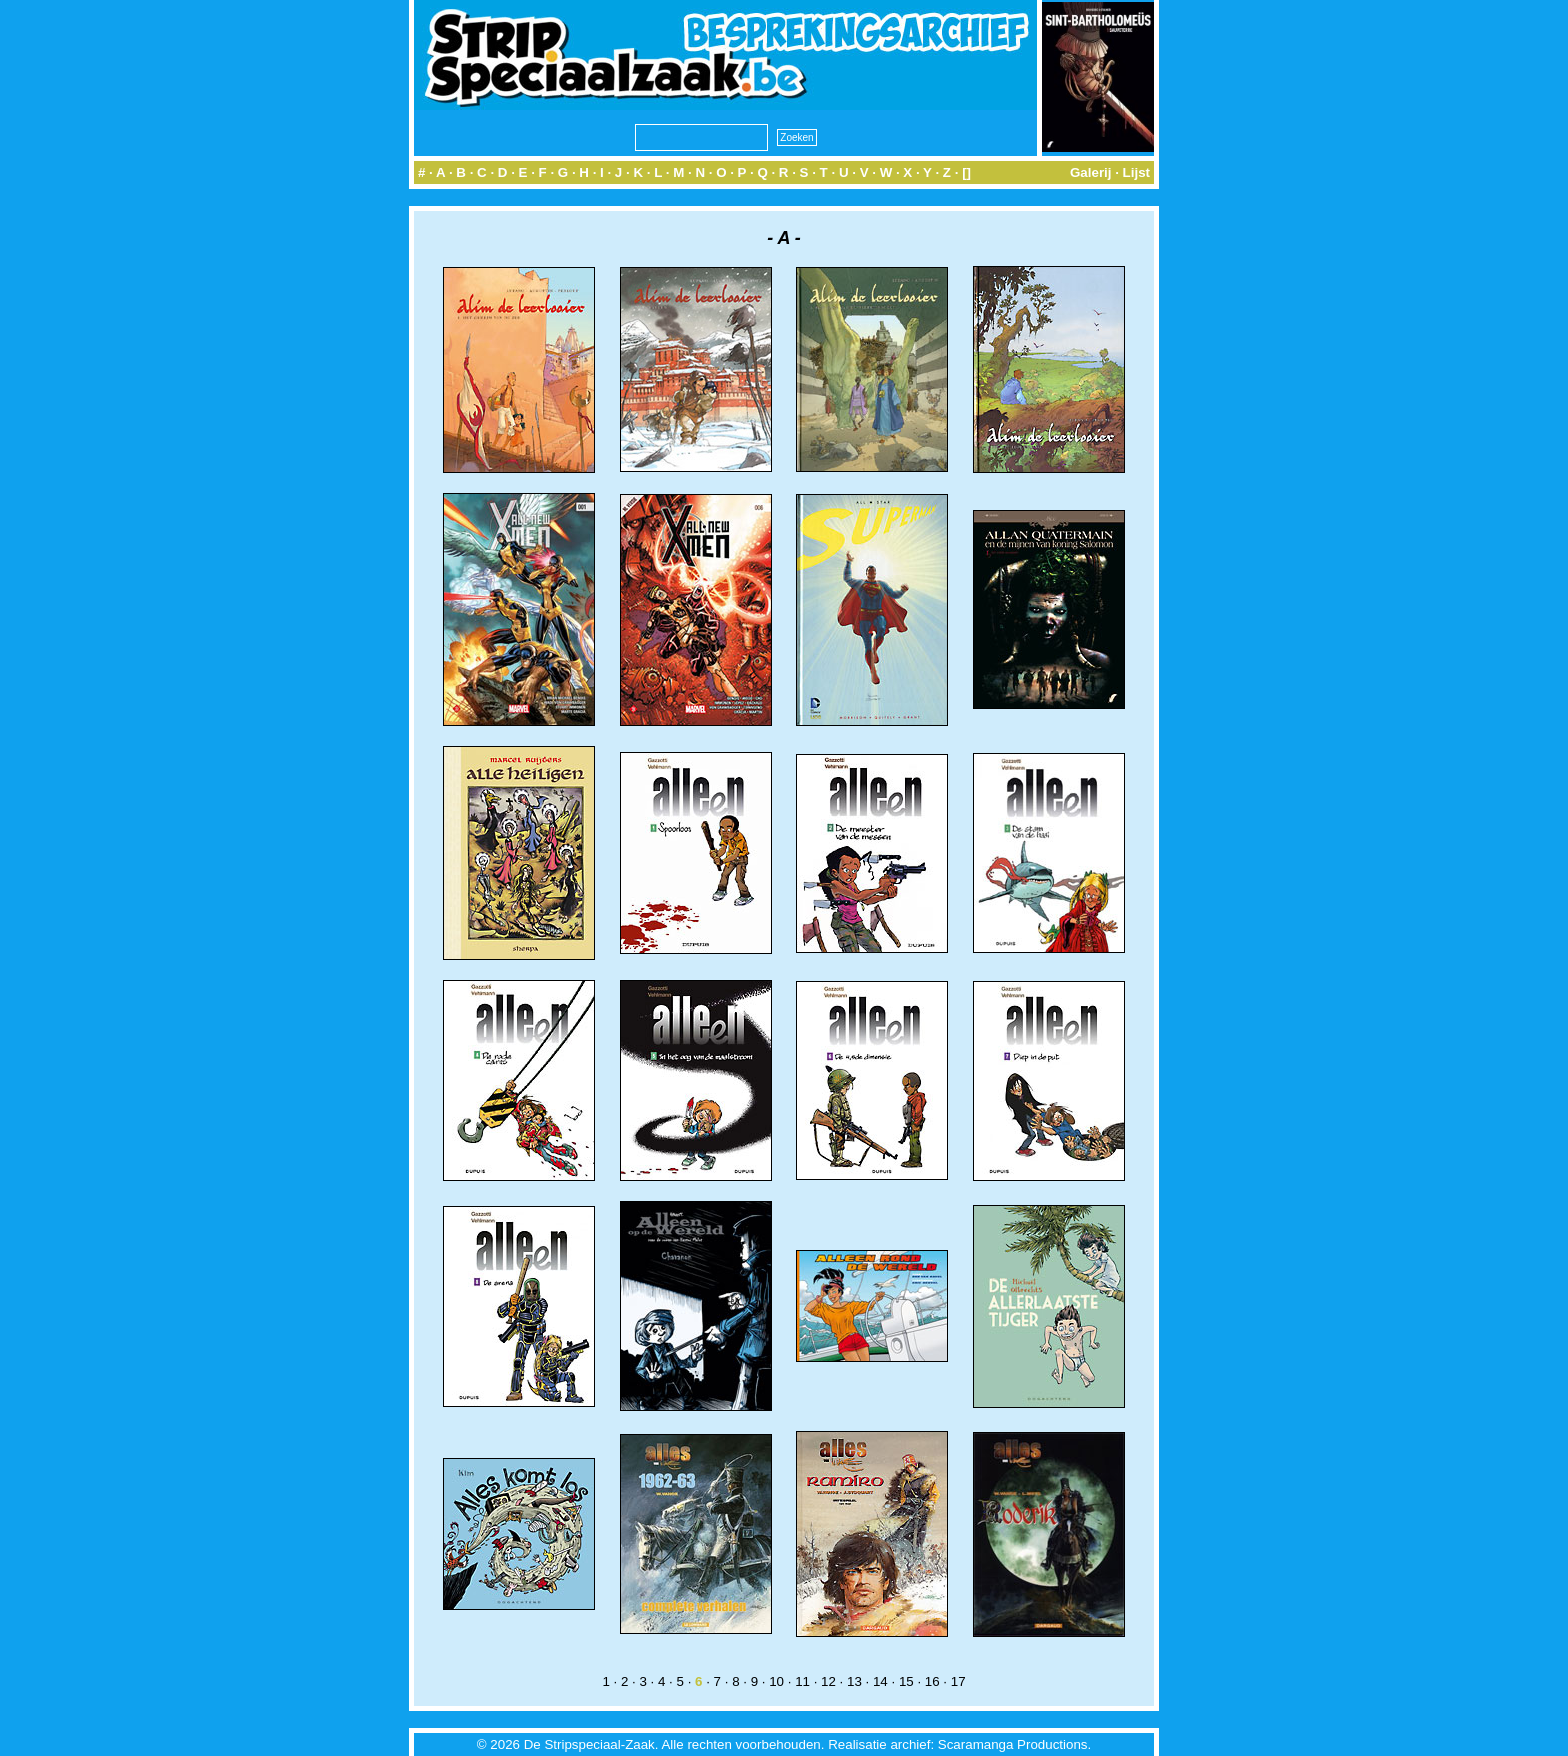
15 (906, 1681)
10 (776, 1681)
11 (802, 1681)
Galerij (1091, 172)
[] (966, 172)
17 (958, 1681)
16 (932, 1681)
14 (880, 1681)
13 (854, 1681)
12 (828, 1681)
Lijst (1136, 172)
